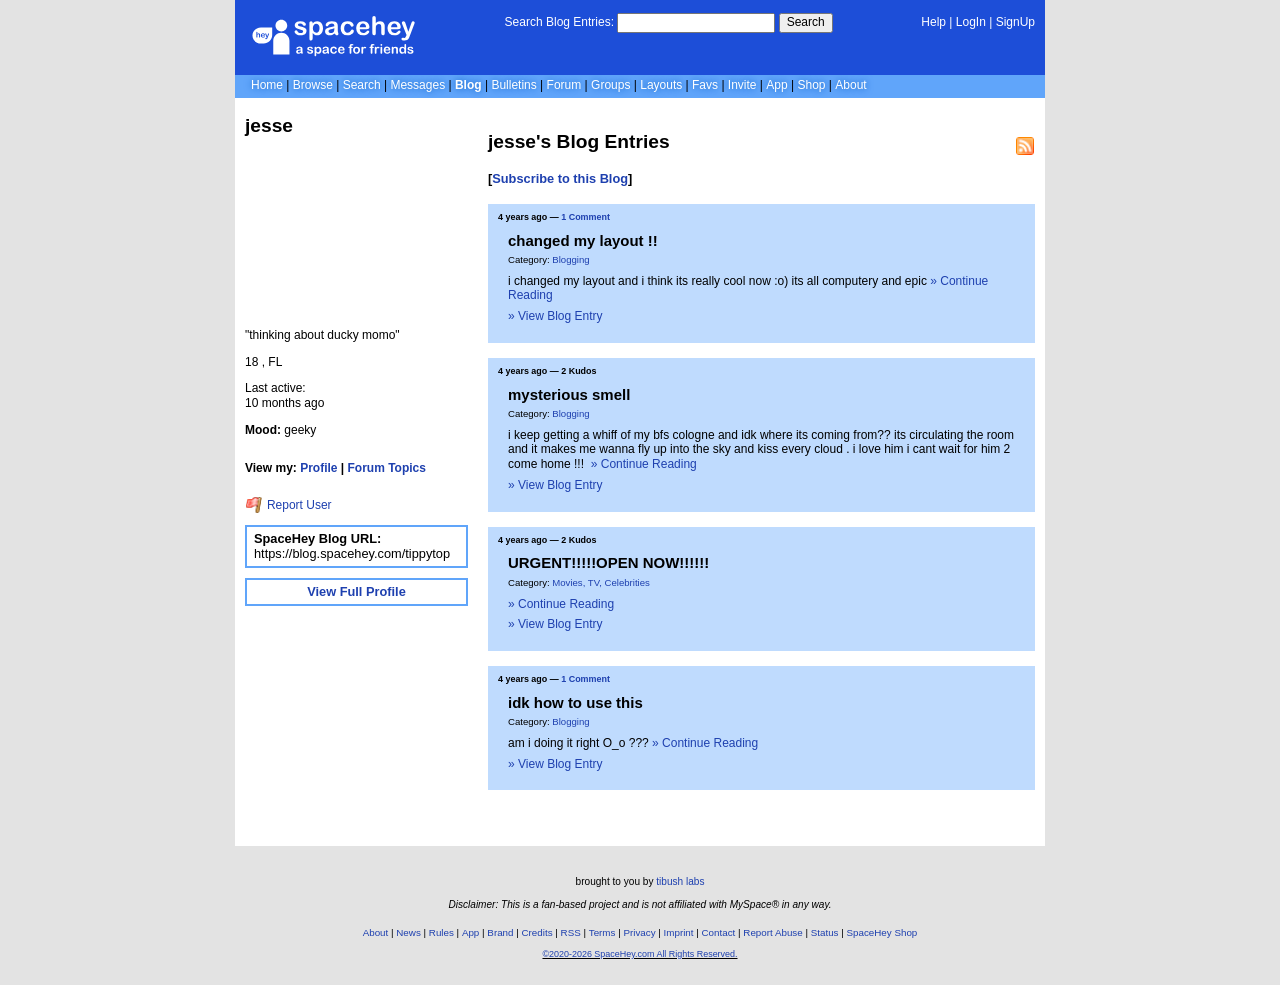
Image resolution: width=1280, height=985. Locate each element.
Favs (705, 85)
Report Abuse (772, 932)
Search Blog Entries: (559, 22)
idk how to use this (575, 702)
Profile (318, 468)
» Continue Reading (644, 464)
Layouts (661, 85)
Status (825, 932)
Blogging (570, 259)
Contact (719, 932)
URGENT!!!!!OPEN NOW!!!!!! (608, 562)
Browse (313, 85)
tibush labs (680, 881)
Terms (602, 932)
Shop (811, 85)
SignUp (1015, 22)
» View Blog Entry (555, 316)
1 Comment (585, 217)
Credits (537, 932)
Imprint (679, 932)
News (408, 932)
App (776, 85)
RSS (571, 932)
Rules (441, 932)
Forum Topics (387, 468)
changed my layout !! (583, 240)
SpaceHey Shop (882, 932)
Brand (500, 932)
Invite (742, 85)
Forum (564, 85)
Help (933, 22)
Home (267, 85)
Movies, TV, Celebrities (601, 582)
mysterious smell (569, 394)
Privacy (639, 932)
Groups (610, 85)
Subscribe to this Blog (560, 178)
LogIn (971, 22)
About (850, 85)
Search (806, 22)
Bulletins (513, 85)
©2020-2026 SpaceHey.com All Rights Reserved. (639, 954)
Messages (417, 85)
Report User (288, 505)
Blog (468, 85)
